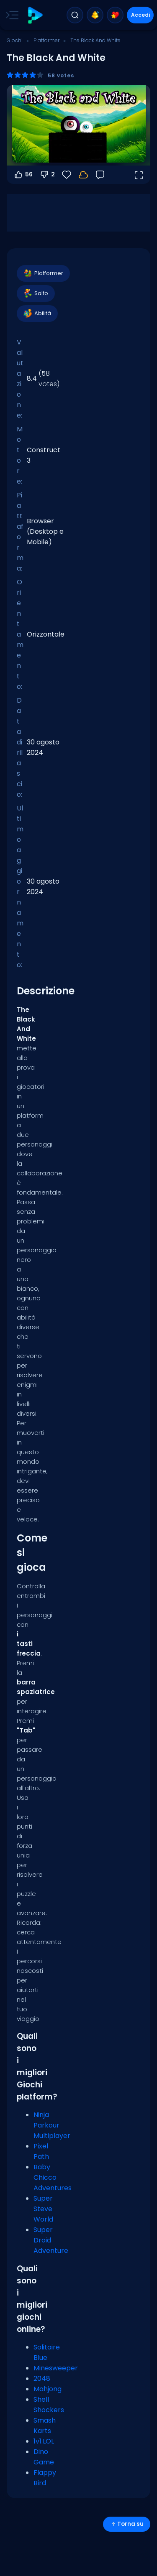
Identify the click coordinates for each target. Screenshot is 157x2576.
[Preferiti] (67, 175)
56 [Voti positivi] (23, 175)
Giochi (15, 40)
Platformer (46, 40)
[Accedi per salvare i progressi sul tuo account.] (83, 175)
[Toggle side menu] (10, 15)
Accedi (140, 14)
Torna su (127, 2524)
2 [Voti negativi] (47, 175)
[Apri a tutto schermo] (139, 175)
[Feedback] (100, 175)
